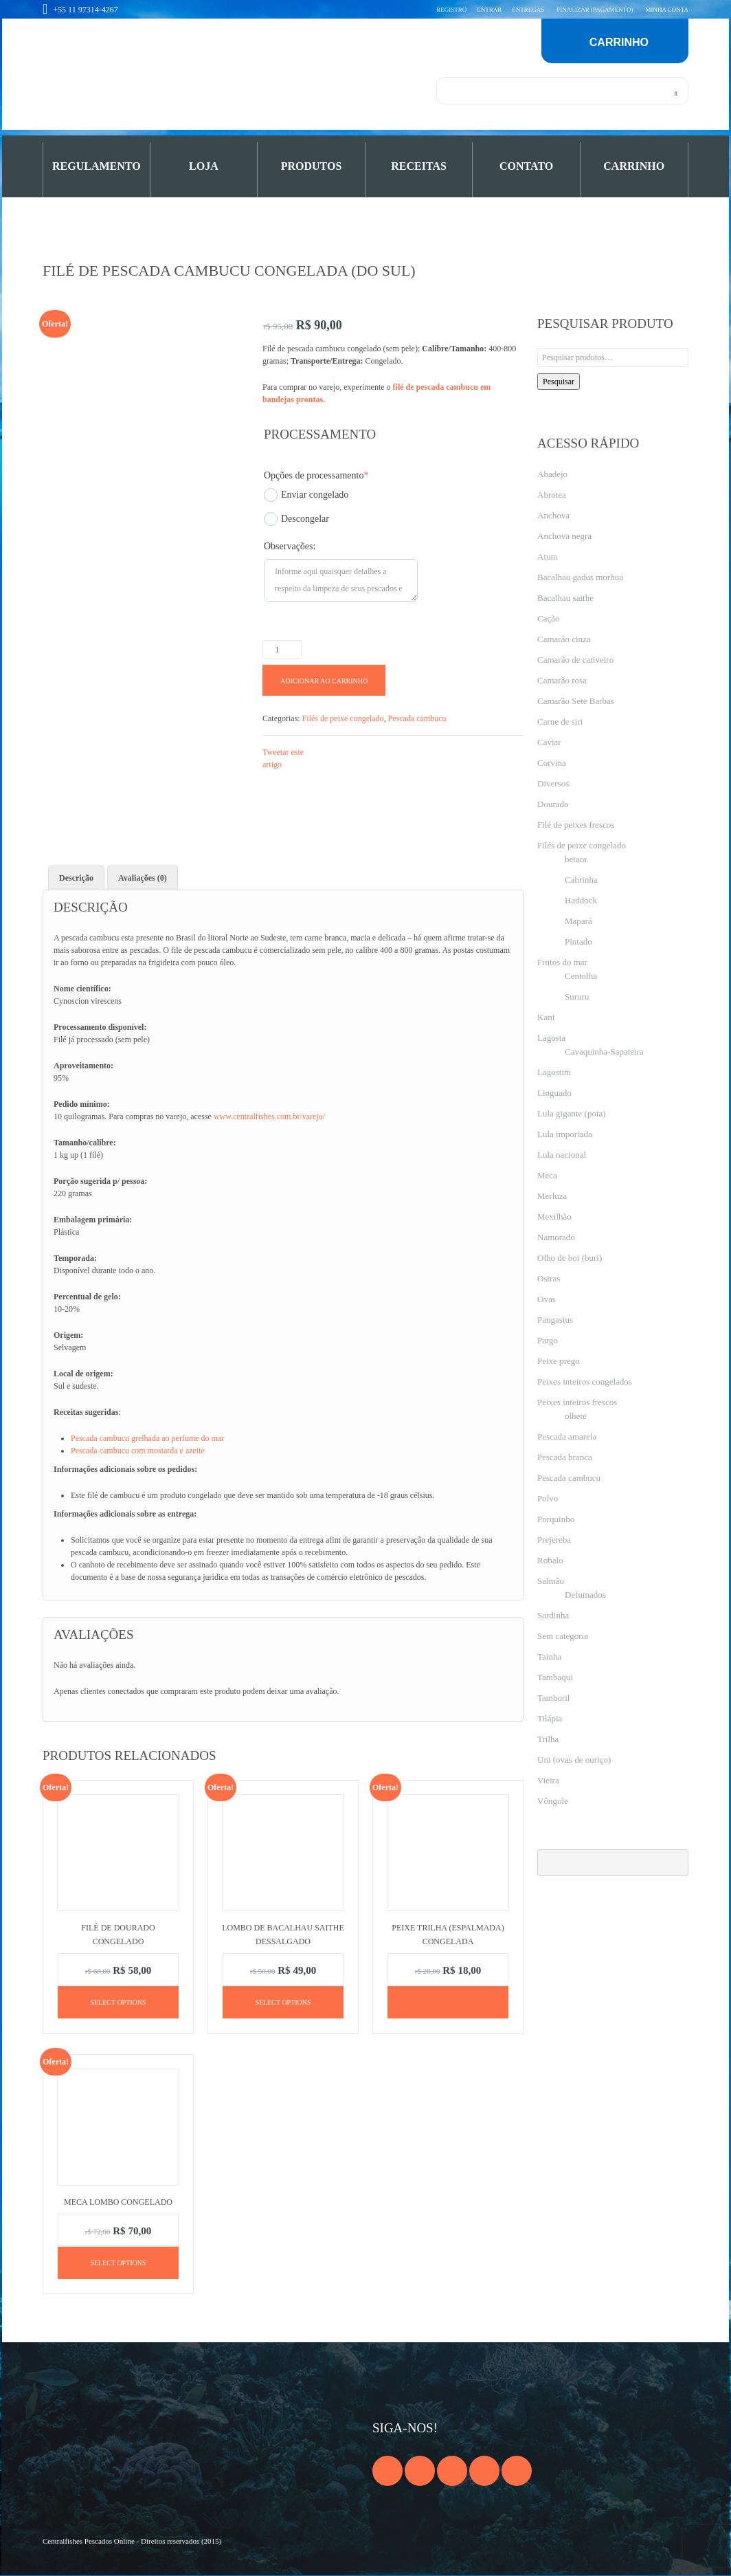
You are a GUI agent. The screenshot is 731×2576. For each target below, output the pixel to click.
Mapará (578, 921)
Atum (547, 556)
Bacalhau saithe (565, 598)
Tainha (549, 1656)
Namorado (556, 1237)
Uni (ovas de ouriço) (574, 1759)
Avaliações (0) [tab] (142, 878)
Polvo (547, 1498)
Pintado (578, 941)
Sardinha (553, 1615)
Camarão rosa (562, 680)
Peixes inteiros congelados (584, 1381)
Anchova (553, 515)
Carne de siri (560, 721)
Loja (203, 166)
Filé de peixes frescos (575, 824)
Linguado (554, 1093)
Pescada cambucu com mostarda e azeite (138, 1450)
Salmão (550, 1581)
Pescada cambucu (417, 718)
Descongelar (296, 519)
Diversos (553, 783)
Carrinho (633, 166)
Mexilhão (554, 1216)
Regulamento (96, 166)
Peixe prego (558, 1361)
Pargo (547, 1340)
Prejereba (554, 1539)
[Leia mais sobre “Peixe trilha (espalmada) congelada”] (447, 2002)
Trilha (548, 1739)
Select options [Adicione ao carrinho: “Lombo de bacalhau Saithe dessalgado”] (283, 2002)
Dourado (553, 804)
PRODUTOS (311, 166)
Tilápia (549, 1718)
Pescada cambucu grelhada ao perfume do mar (147, 1438)
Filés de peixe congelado (343, 718)
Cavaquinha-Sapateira (604, 1051)
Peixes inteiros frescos (577, 1402)
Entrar (489, 9)
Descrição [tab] (76, 878)
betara (576, 859)
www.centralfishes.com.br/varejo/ (269, 1116)
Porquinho (555, 1519)
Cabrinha (581, 879)
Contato (526, 166)
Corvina (551, 763)
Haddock (581, 900)
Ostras (548, 1278)
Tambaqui (555, 1677)
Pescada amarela (566, 1436)
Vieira (548, 1780)
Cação (548, 618)
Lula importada (564, 1134)
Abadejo (552, 474)
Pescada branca (564, 1457)
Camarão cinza (564, 639)
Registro (451, 9)
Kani (545, 1017)
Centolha (581, 976)
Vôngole (552, 1801)
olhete (576, 1416)
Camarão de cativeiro (575, 659)
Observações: (289, 546)
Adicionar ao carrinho (324, 681)
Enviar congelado (306, 495)
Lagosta (551, 1038)
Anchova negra (564, 536)
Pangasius (555, 1319)
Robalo (550, 1560)
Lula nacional (561, 1154)
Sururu (577, 996)
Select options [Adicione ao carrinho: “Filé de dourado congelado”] (118, 2002)
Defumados (585, 1594)
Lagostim (554, 1072)
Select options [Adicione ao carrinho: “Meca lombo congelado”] (118, 2263)
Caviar (549, 742)
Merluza (552, 1196)
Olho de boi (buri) (569, 1258)
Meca (547, 1175)
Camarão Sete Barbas (575, 701)
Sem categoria (562, 1636)
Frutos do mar (562, 962)
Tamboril (553, 1698)
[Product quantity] (282, 649)
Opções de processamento (316, 475)
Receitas (419, 166)
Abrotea (551, 494)
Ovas (546, 1299)
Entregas (528, 9)
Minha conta (666, 9)
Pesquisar (558, 381)
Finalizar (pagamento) (594, 9)
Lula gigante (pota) (571, 1113)
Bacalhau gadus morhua (580, 577)
